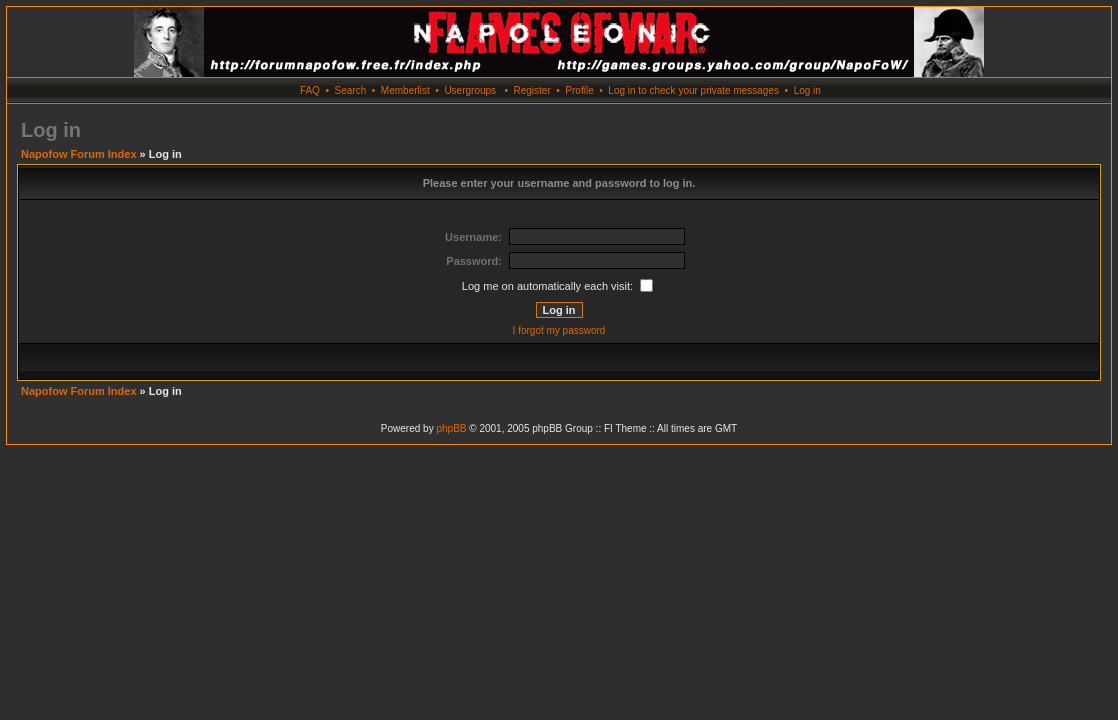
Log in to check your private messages (693, 90)
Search (351, 90)
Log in (807, 90)
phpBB (451, 428)
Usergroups (470, 90)
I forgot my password (559, 330)
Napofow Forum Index (79, 154)
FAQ (310, 90)
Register (531, 90)
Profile (579, 90)
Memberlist (405, 90)
